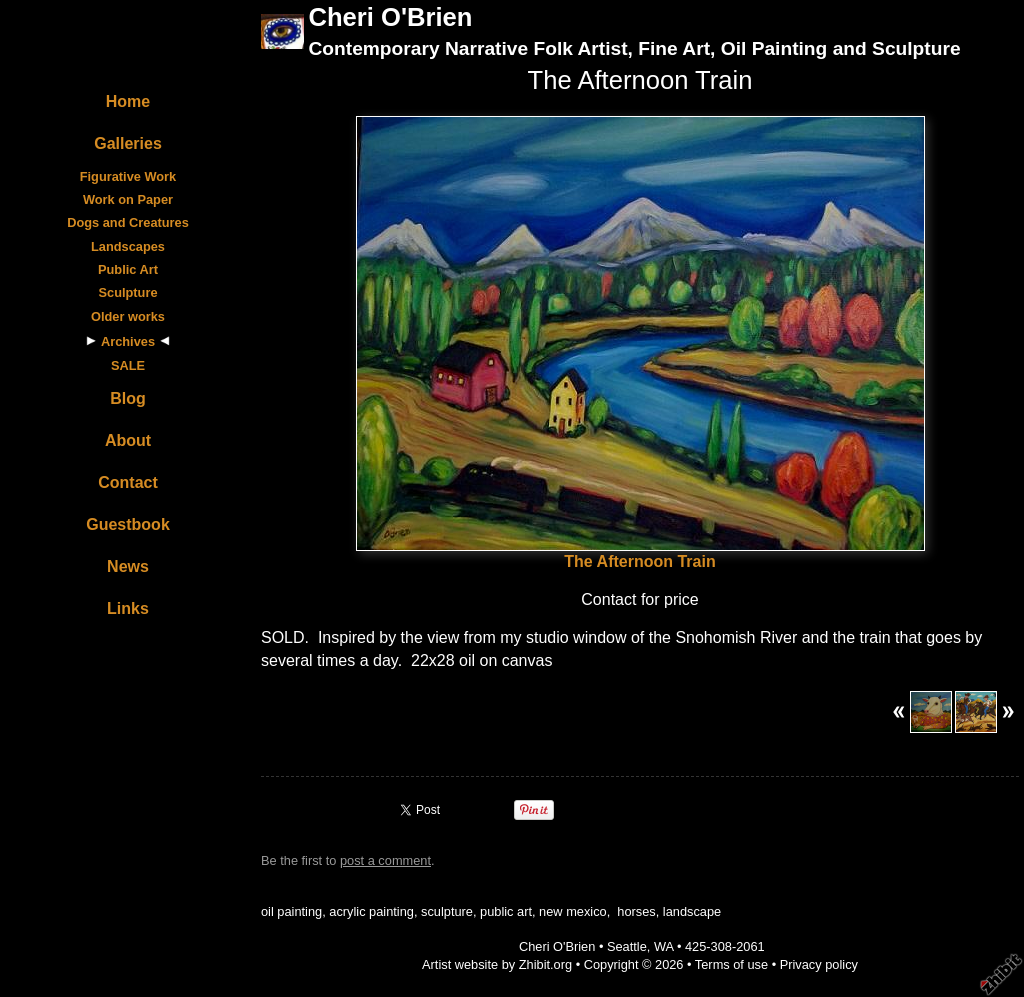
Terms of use (731, 964)
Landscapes (128, 246)
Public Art (128, 269)
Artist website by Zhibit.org (497, 964)
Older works (128, 316)
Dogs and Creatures (128, 222)
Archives (128, 341)
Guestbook (128, 524)
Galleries (128, 143)
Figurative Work (128, 176)
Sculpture (127, 292)
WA (663, 946)
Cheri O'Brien (390, 17)
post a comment (385, 860)
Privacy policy (819, 964)
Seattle (627, 946)
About (128, 440)
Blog (128, 398)
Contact (128, 482)
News (128, 566)
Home (128, 101)
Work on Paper (128, 199)
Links (128, 608)
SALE (128, 365)
